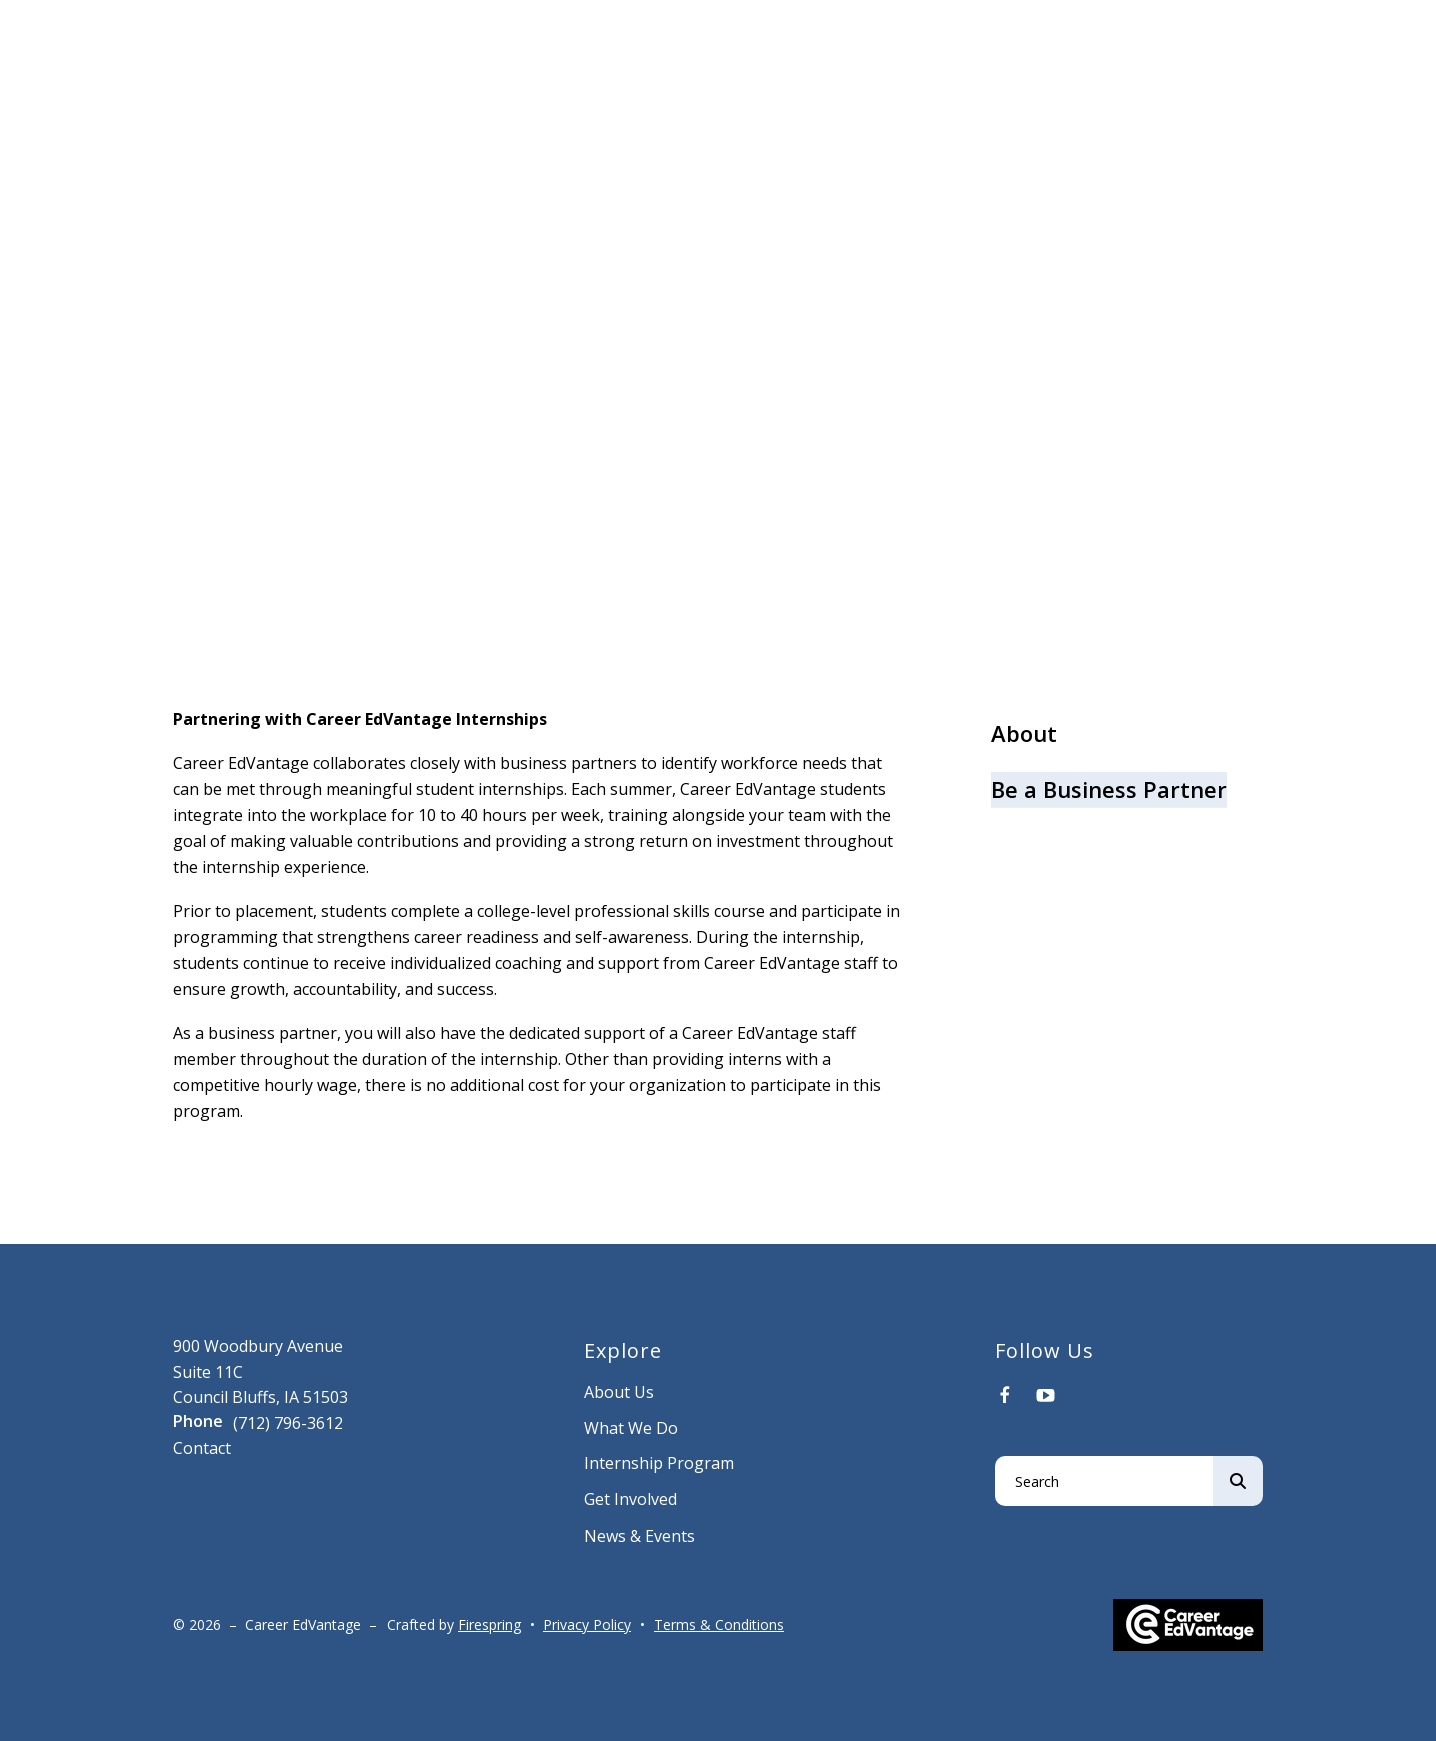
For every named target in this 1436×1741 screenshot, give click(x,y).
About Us (619, 1392)
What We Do (631, 1428)
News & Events (639, 1536)
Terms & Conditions (719, 1624)
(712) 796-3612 (288, 1423)
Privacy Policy (587, 1624)
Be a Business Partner (1109, 789)
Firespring (489, 1624)
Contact (202, 1448)
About (1024, 733)
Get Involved (630, 1499)
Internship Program (659, 1463)
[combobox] (1104, 1481)
